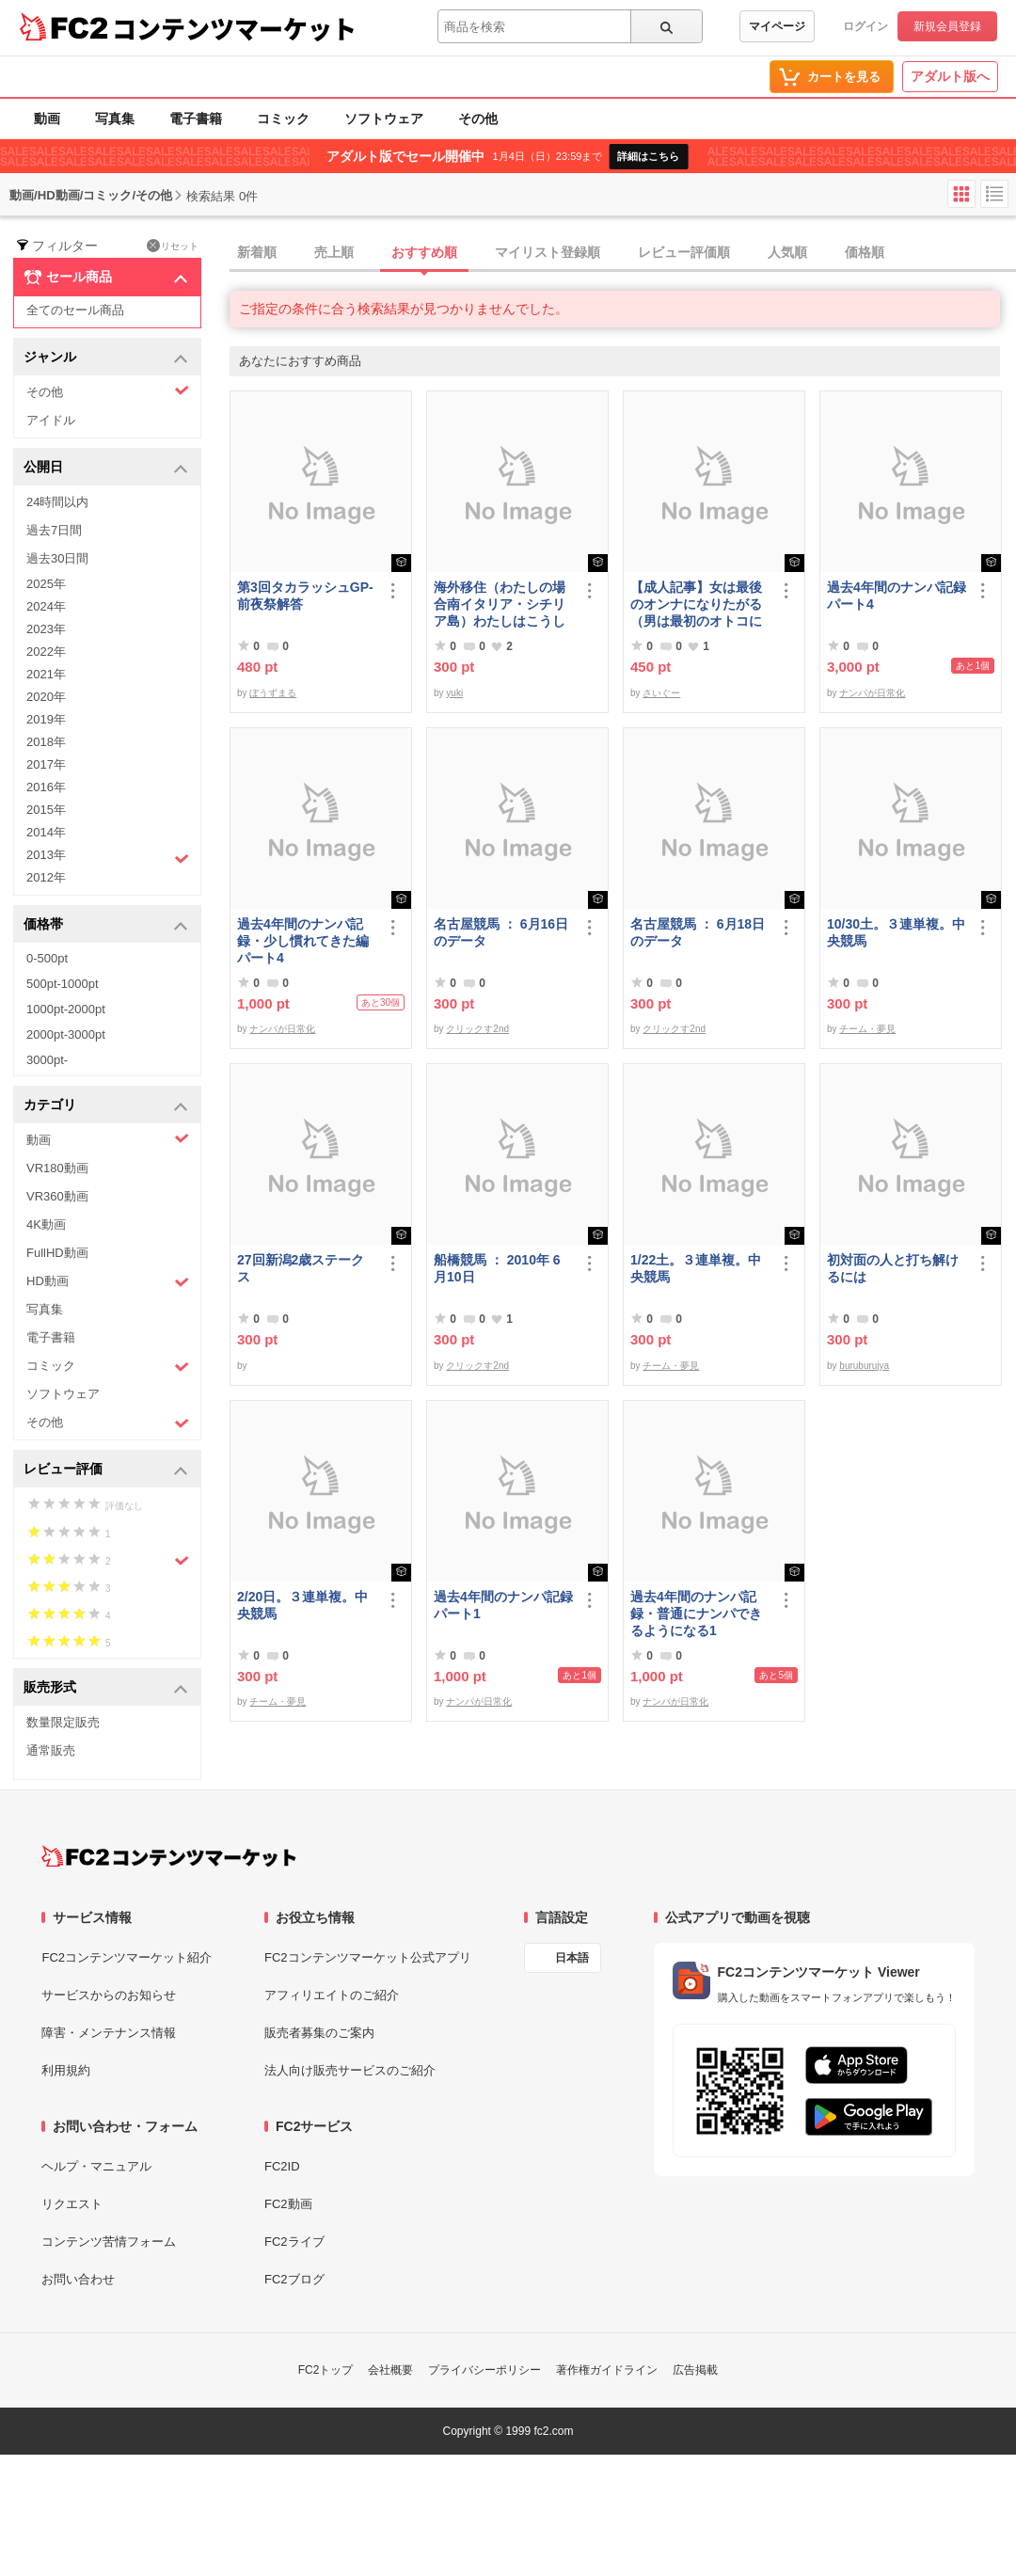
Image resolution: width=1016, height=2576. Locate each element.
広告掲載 (695, 2370)
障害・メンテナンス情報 (108, 2033)
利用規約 (65, 2070)
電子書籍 (195, 118)
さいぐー (661, 693)
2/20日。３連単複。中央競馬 (302, 1605)
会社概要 (390, 2370)
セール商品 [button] (106, 277)
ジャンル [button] (106, 358)
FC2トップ (326, 2370)
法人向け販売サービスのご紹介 (350, 2070)
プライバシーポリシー (484, 2370)
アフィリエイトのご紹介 (331, 1995)
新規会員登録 (947, 26)
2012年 (46, 877)
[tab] (623, 253)
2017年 (46, 764)
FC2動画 (288, 2204)
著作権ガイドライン (607, 2370)
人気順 (787, 252)
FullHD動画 (57, 1253)
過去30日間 (57, 558)
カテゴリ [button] (106, 1106)
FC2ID (282, 2166)
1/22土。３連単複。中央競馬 (695, 1268)
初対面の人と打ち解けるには (893, 1268)
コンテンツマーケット (234, 28)
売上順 (334, 252)
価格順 (864, 252)
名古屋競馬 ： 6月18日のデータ (697, 932)
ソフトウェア (383, 118)
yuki (454, 693)
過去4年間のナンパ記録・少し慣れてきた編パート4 (303, 940)
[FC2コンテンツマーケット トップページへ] (168, 1856)
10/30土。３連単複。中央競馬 (896, 932)
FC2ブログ (294, 2279)
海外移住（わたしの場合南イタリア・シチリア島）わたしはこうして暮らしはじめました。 (499, 604)
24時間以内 (57, 502)
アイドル (50, 420)
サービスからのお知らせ (108, 1995)
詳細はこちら (648, 156)
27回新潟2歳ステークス (300, 1268)
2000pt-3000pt (65, 1034)
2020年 (46, 697)
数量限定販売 (63, 1722)
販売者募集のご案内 (319, 2033)
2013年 (107, 857)
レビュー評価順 (684, 252)
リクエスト (72, 2204)
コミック (283, 118)
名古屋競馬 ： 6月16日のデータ (501, 932)
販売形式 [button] (106, 1688)
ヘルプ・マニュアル (96, 2166)
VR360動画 (57, 1196)
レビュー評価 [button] (106, 1470)
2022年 (46, 651)
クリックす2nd (477, 1029)
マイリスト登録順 (547, 252)
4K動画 (46, 1224)
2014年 (46, 832)
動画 (47, 118)
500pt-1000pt (62, 984)
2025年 (46, 584)
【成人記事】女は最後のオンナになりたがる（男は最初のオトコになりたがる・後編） (696, 604)
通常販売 (50, 1750)
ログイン (865, 26)
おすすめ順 (424, 252)
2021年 (46, 674)
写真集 (115, 118)
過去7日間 (54, 530)
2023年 (46, 629)
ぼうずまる (272, 693)
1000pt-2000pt (65, 1009)
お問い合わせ (78, 2279)
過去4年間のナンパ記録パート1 (503, 1605)
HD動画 (107, 1282)
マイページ (777, 26)
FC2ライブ (294, 2241)
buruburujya (864, 1365)
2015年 (46, 810)
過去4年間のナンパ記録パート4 (896, 596)
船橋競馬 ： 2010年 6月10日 (497, 1268)
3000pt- (47, 1060)
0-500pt (47, 958)
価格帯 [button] (106, 925)
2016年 (46, 787)
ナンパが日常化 (872, 693)
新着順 (257, 252)
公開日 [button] (106, 468)
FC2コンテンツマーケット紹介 (126, 1957)
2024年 (46, 606)
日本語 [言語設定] (572, 1957)
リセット (172, 245)
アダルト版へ (950, 76)
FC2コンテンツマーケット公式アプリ (367, 1957)
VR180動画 (57, 1168)
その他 (478, 118)
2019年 (46, 719)
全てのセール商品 (75, 310)
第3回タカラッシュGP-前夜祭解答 (305, 596)
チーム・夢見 (867, 1029)
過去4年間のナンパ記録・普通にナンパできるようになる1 (696, 1613)
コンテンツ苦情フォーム (108, 2241)
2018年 (46, 742)
